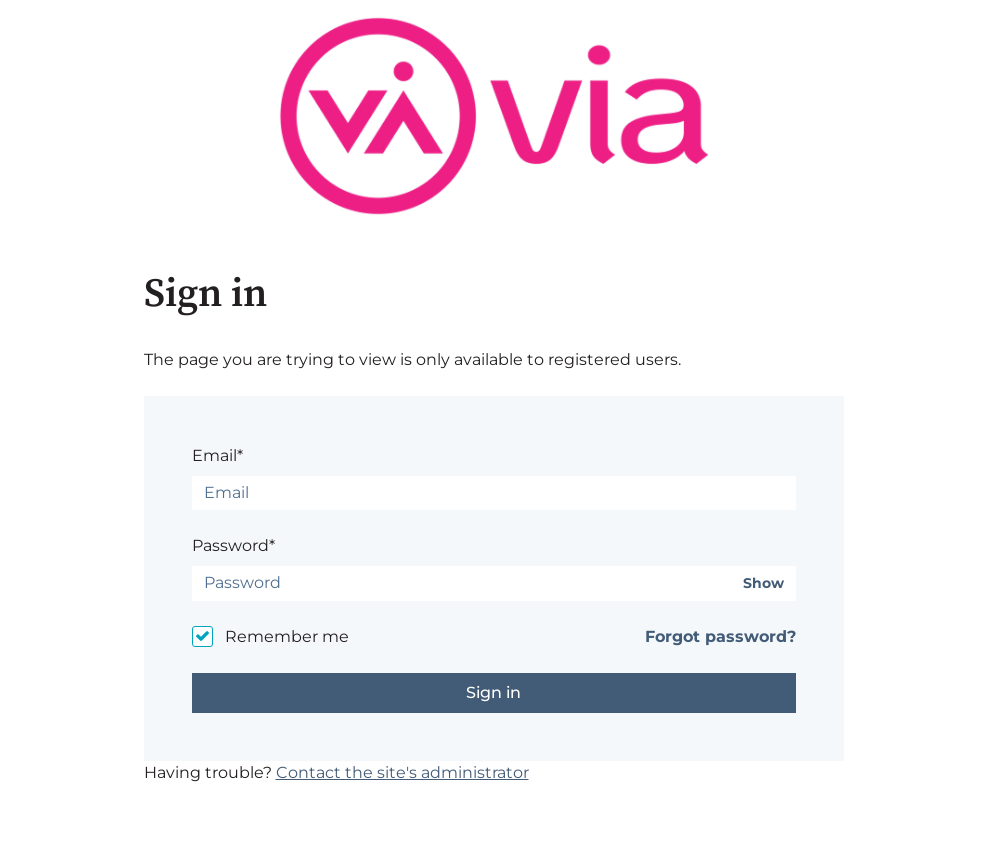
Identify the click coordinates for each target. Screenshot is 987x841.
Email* (217, 455)
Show (763, 583)
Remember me (287, 636)
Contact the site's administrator (402, 772)
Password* (233, 545)
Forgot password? (720, 636)
